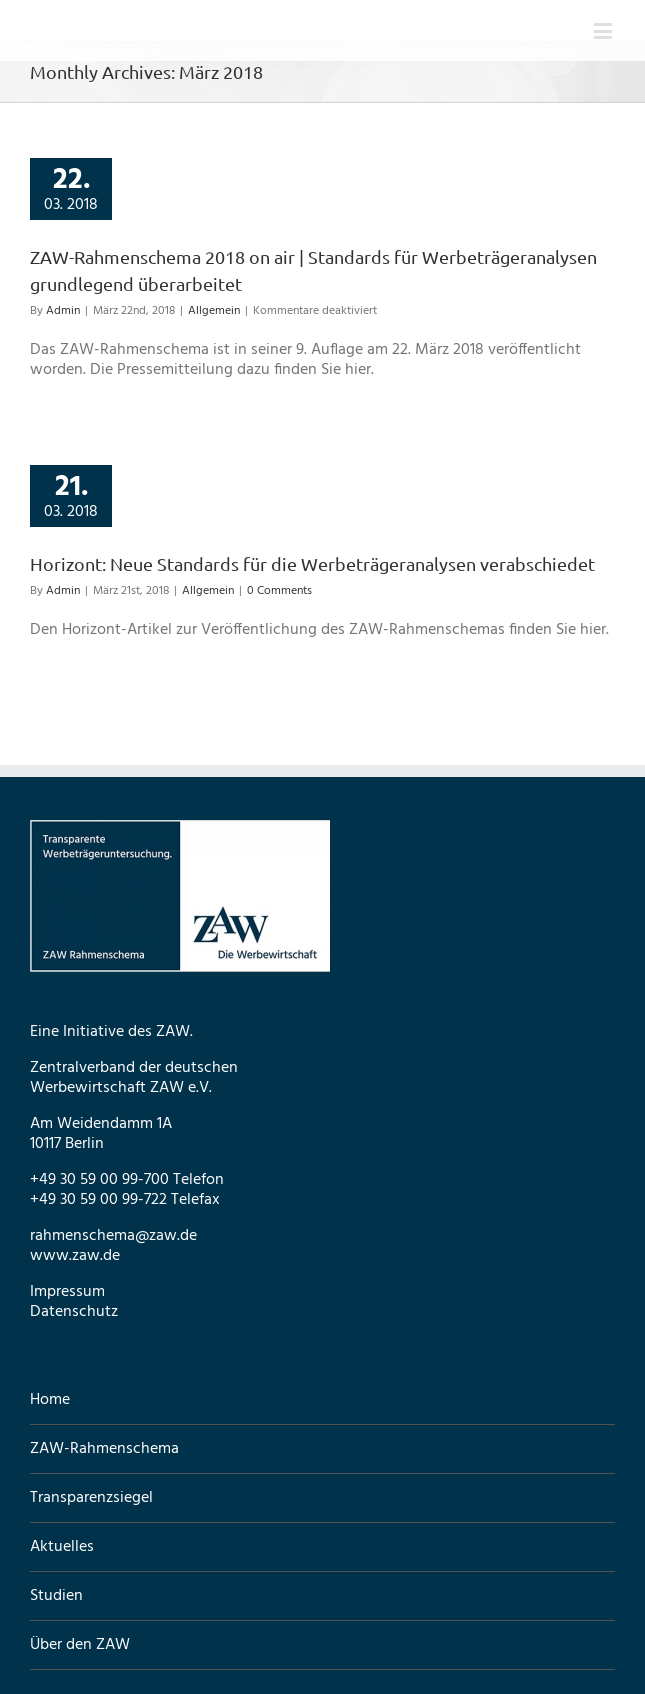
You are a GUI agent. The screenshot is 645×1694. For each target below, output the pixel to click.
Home (50, 1400)
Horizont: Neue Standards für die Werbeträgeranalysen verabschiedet (312, 563)
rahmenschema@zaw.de (113, 1236)
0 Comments (279, 591)
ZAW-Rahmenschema (104, 1449)
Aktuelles (62, 1547)
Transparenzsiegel (91, 1498)
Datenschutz (74, 1312)
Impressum (67, 1292)
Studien (56, 1596)
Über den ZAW (80, 1645)
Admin (63, 311)
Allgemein (214, 311)
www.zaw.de (75, 1256)
